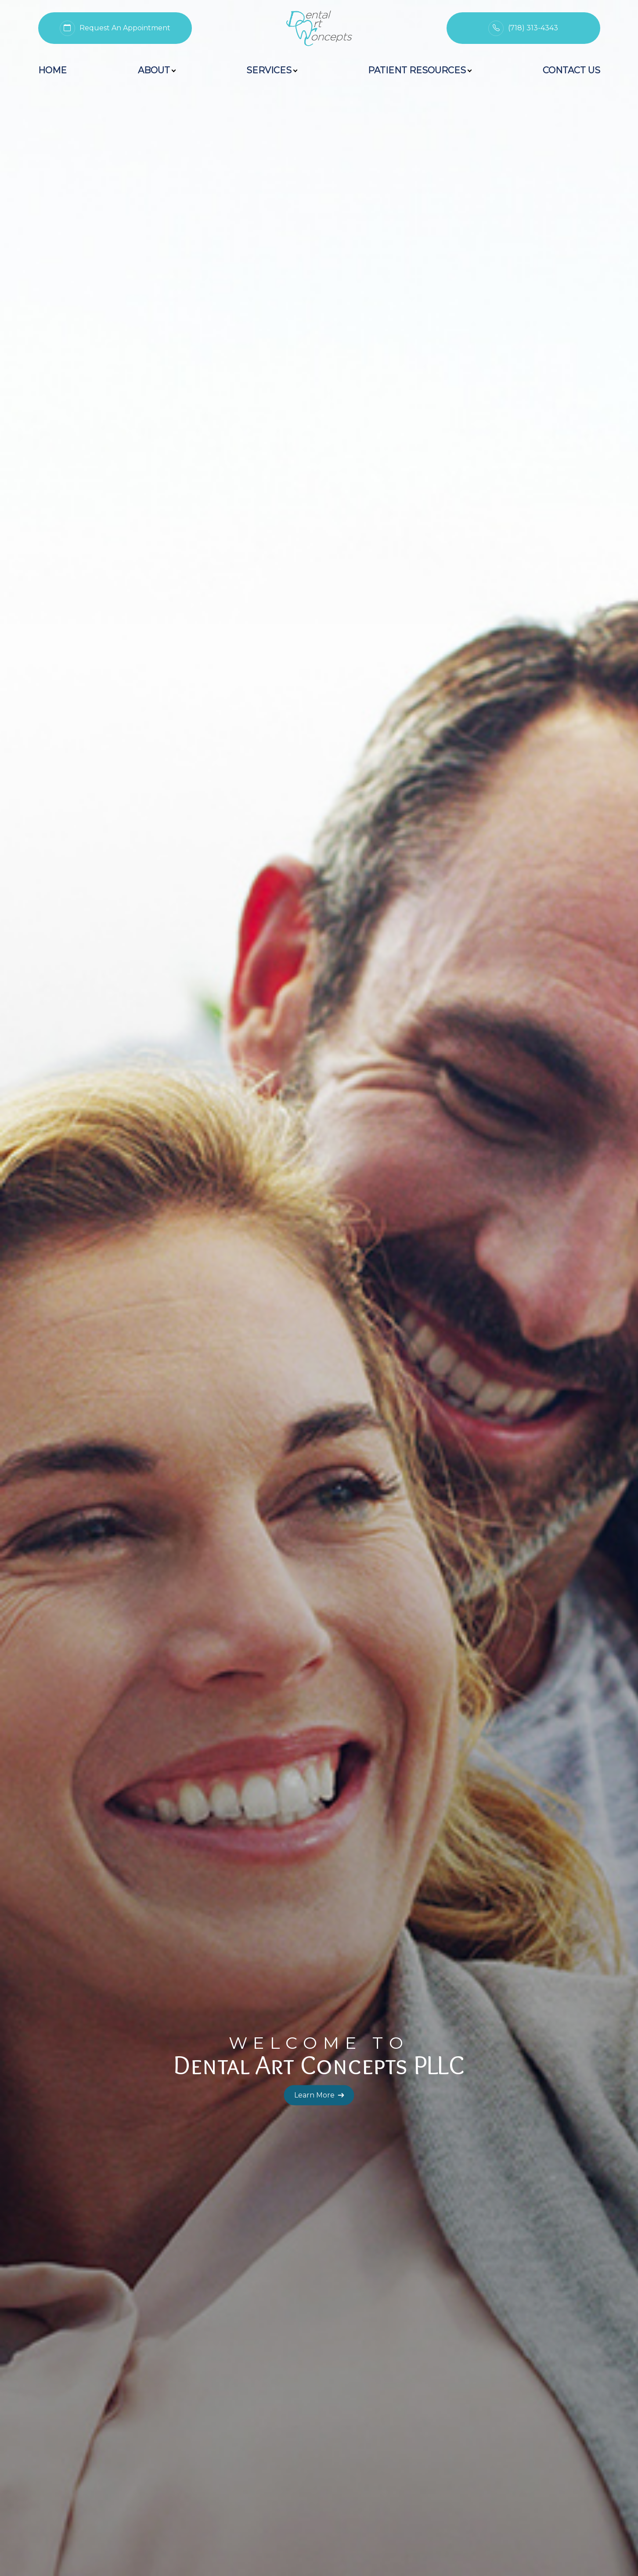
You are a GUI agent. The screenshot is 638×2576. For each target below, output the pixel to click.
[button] (285, 2374)
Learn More (319, 287)
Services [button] (271, 70)
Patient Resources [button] (419, 70)
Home (52, 70)
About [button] (156, 70)
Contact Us (571, 70)
